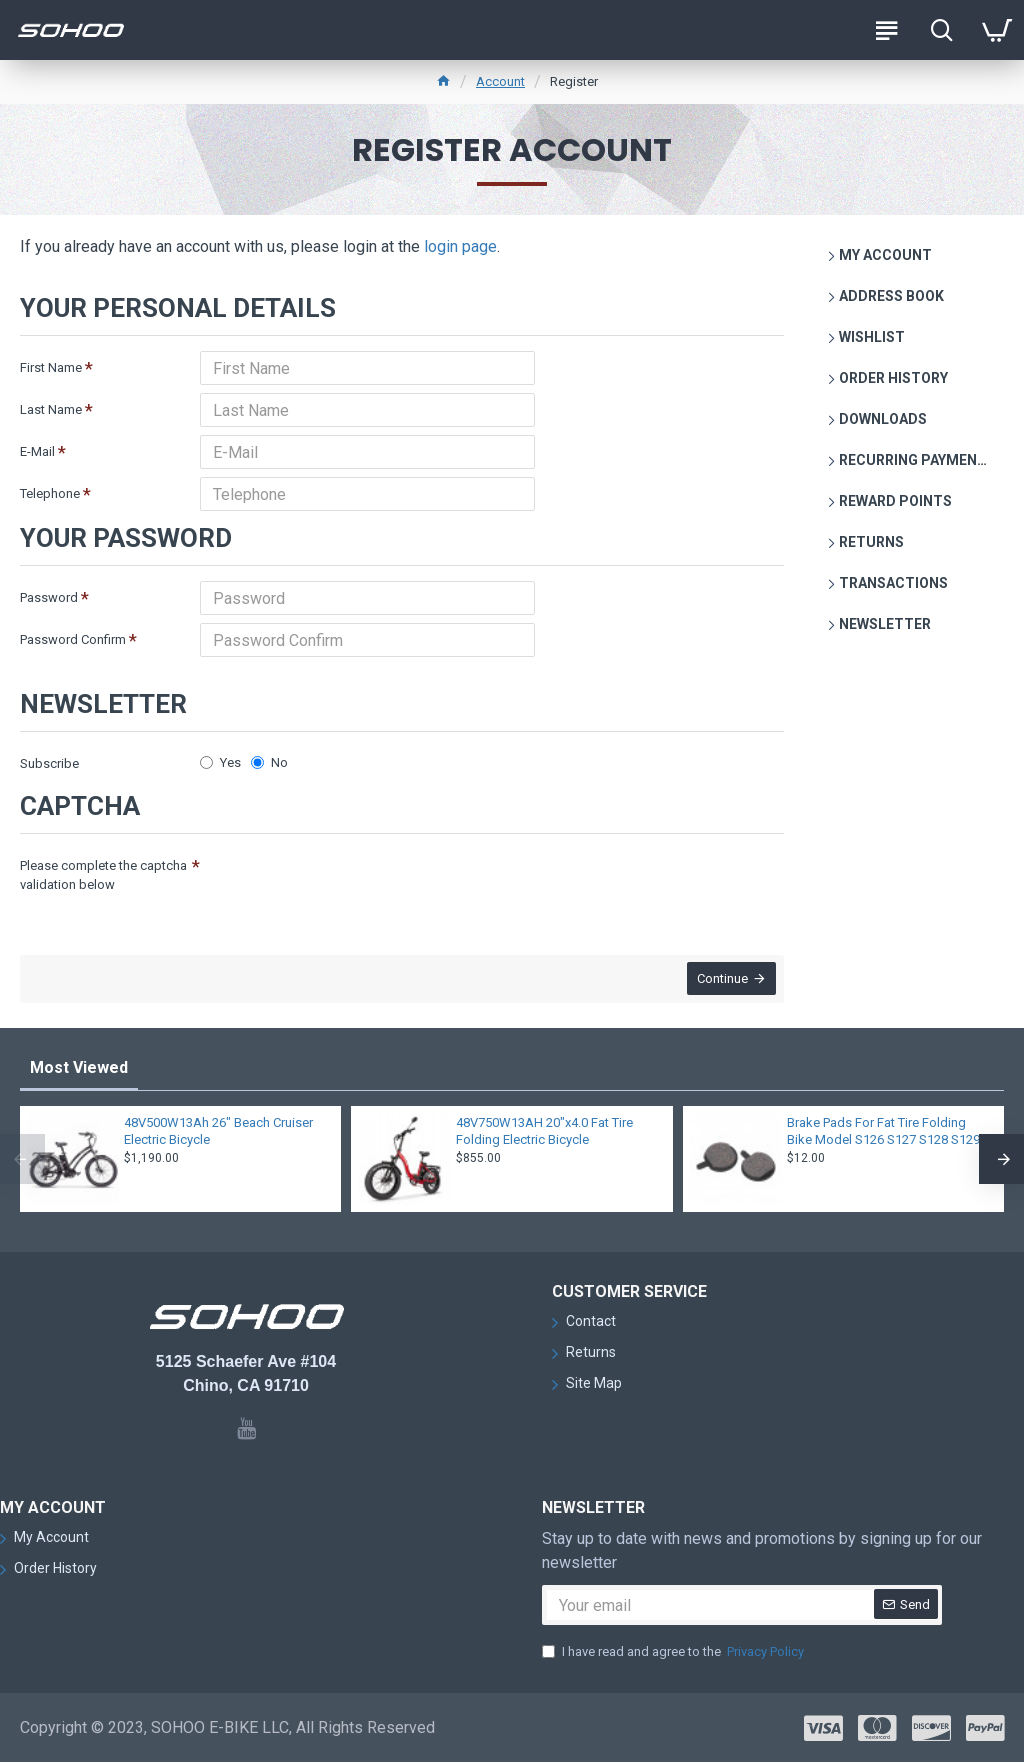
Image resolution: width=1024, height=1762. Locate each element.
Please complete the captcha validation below (103, 875)
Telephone (50, 493)
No (269, 762)
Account (500, 81)
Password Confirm (73, 639)
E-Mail (37, 451)
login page (460, 246)
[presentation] (340, 885)
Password (49, 597)
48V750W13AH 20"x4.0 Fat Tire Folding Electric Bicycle (544, 1131)
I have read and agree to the (674, 1652)
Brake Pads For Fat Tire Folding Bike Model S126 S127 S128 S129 (883, 1131)
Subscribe (49, 763)
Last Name (51, 409)
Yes (220, 762)
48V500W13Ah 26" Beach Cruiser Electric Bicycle (218, 1131)
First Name (51, 367)
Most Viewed (79, 1067)
